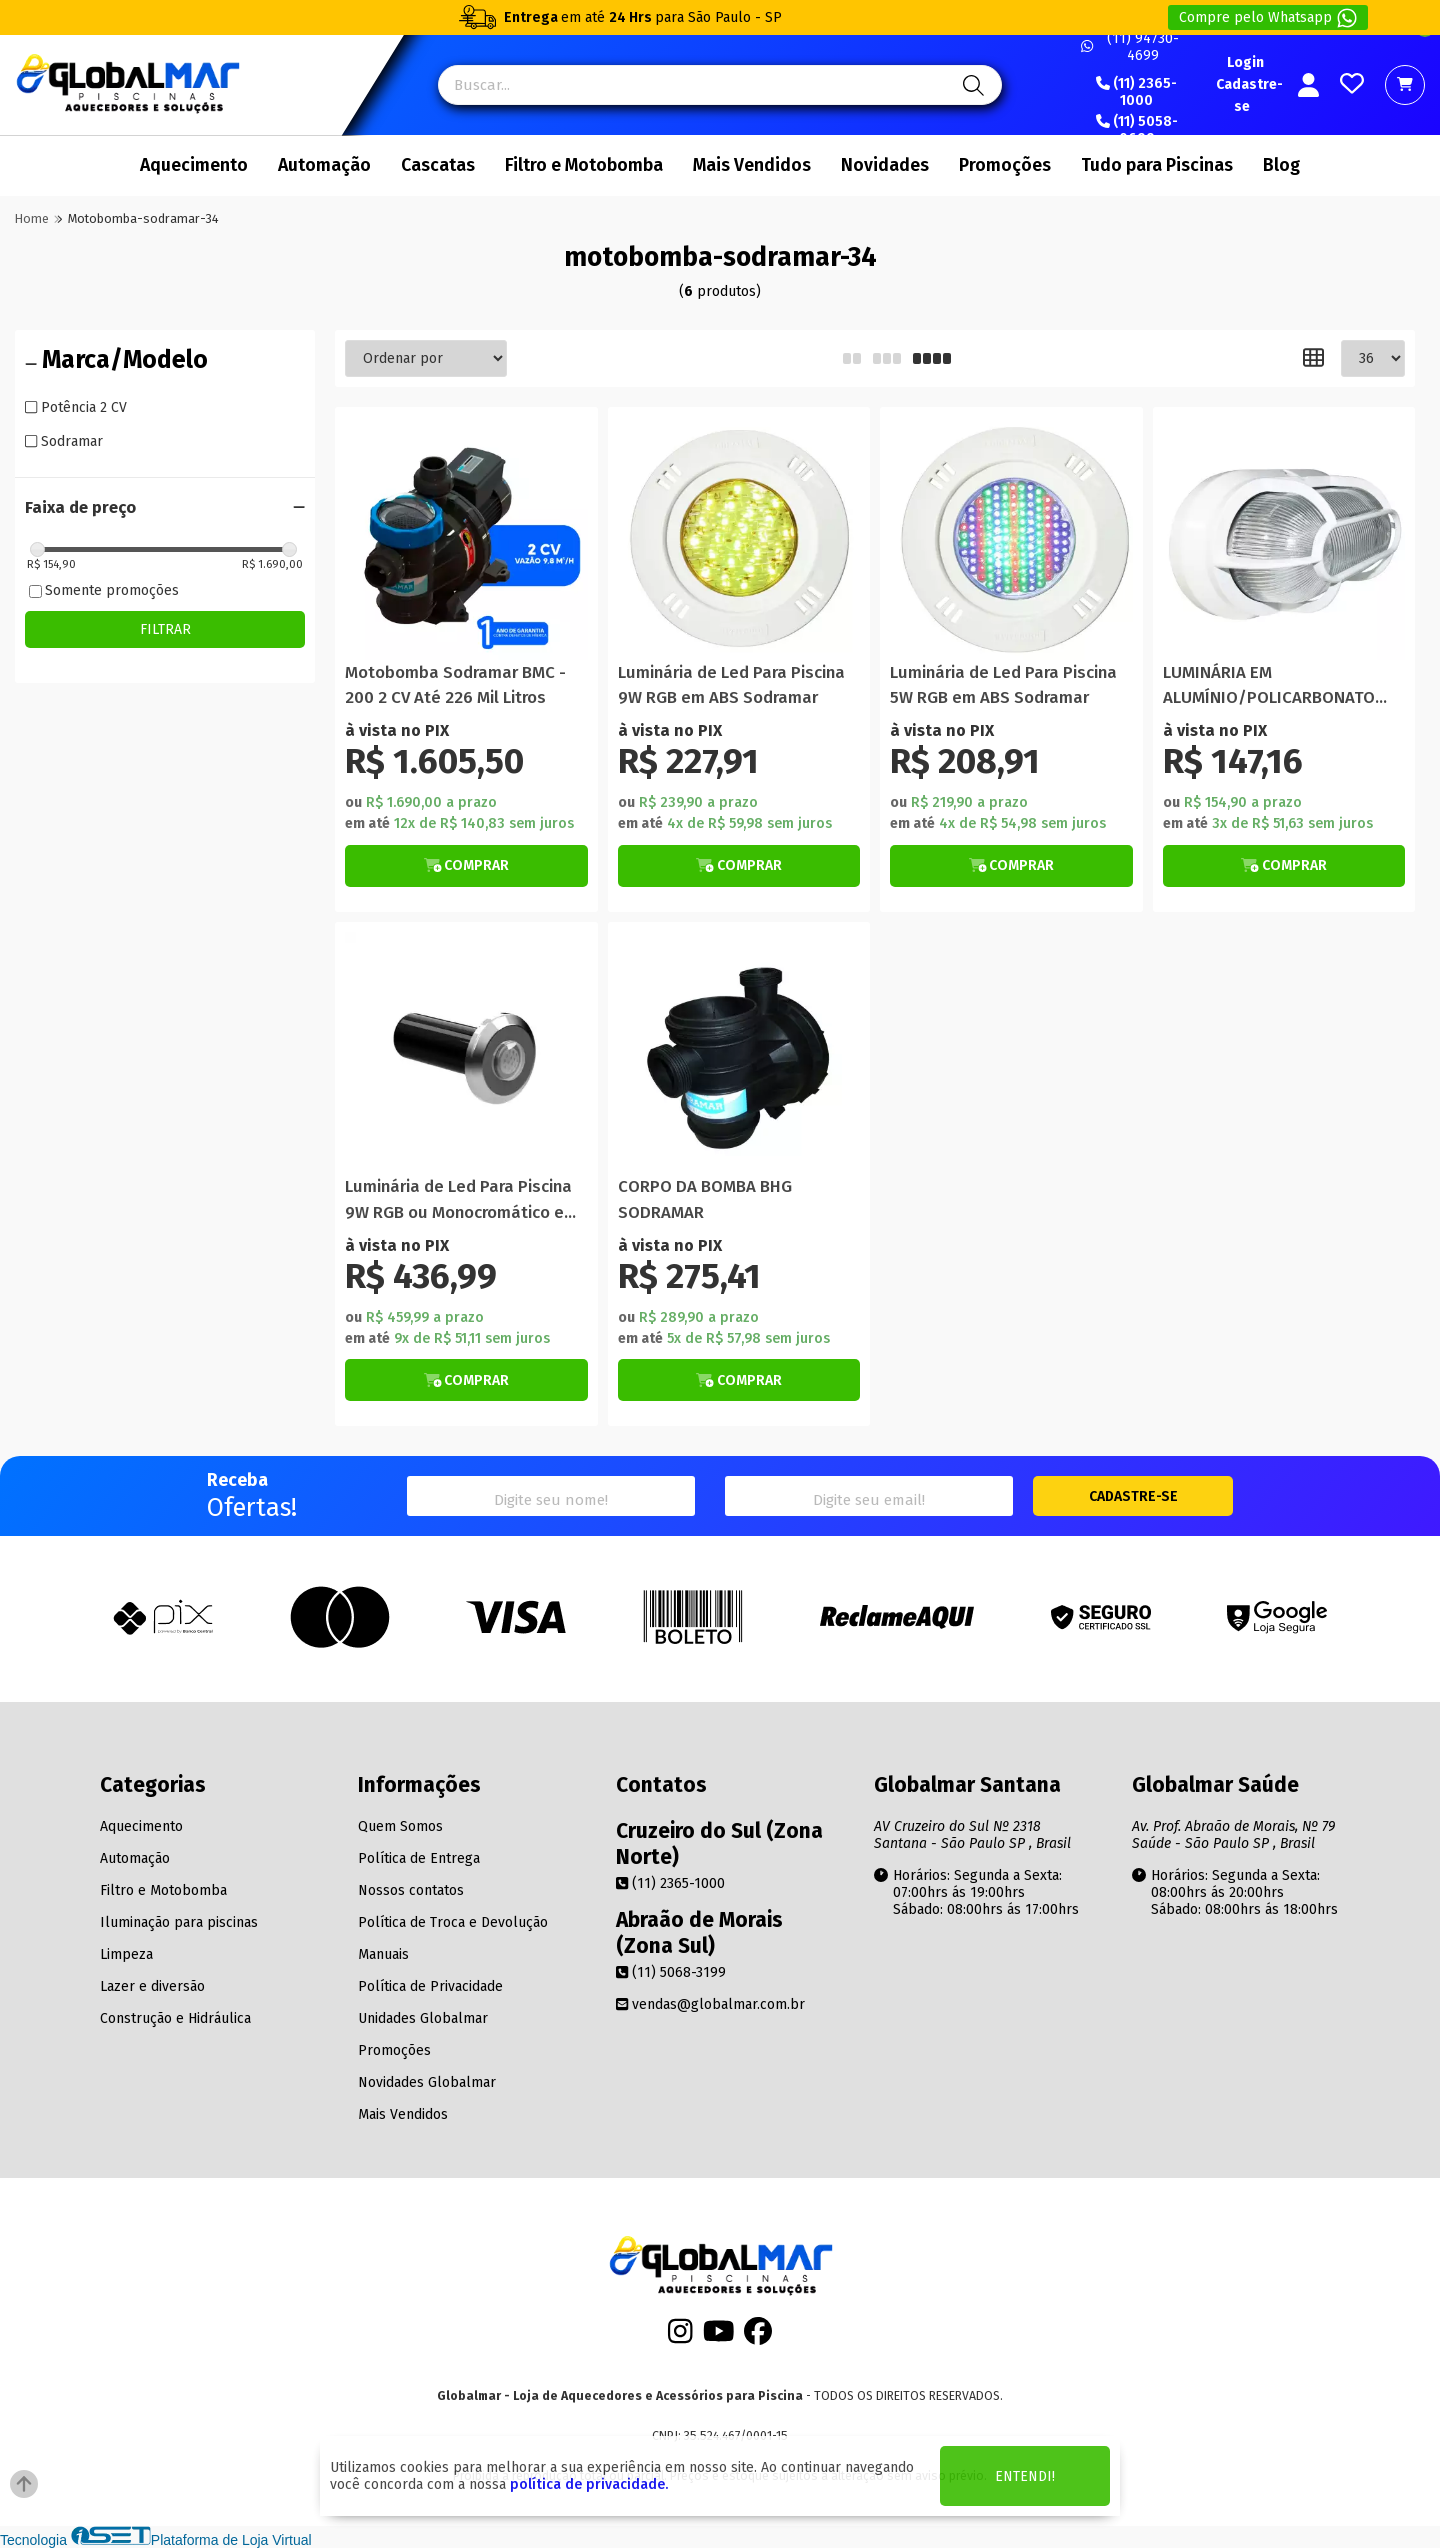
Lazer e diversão (152, 1986)
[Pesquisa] (970, 85)
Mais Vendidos (752, 165)
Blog (1281, 165)
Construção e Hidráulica (175, 2018)
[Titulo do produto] (466, 538)
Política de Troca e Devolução (453, 1922)
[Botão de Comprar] (466, 866)
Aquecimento (194, 165)
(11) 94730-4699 (1130, 47)
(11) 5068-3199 (671, 1972)
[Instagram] (680, 2337)
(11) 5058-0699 (1137, 130)
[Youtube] (719, 2337)
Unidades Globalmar (423, 2018)
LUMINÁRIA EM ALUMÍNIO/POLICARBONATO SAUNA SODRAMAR (1269, 686)
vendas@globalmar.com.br (710, 2004)
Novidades (885, 165)
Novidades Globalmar (427, 2082)
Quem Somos (400, 1826)
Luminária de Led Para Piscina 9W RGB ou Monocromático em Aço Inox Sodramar (461, 1200)
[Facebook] (758, 2337)
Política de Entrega (419, 1858)
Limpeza (126, 1954)
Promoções (1005, 165)
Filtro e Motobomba (584, 165)
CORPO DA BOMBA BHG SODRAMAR (705, 1199)
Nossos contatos (411, 1890)
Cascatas (438, 165)
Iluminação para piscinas (179, 1922)
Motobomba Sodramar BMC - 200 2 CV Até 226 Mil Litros (455, 685)
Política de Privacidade (430, 1986)
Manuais (383, 1954)
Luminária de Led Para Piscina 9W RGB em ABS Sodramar (731, 685)
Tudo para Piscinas (1157, 165)
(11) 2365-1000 (1136, 92)
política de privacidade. (589, 2484)
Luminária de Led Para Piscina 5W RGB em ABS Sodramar (1003, 685)
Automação (324, 165)
